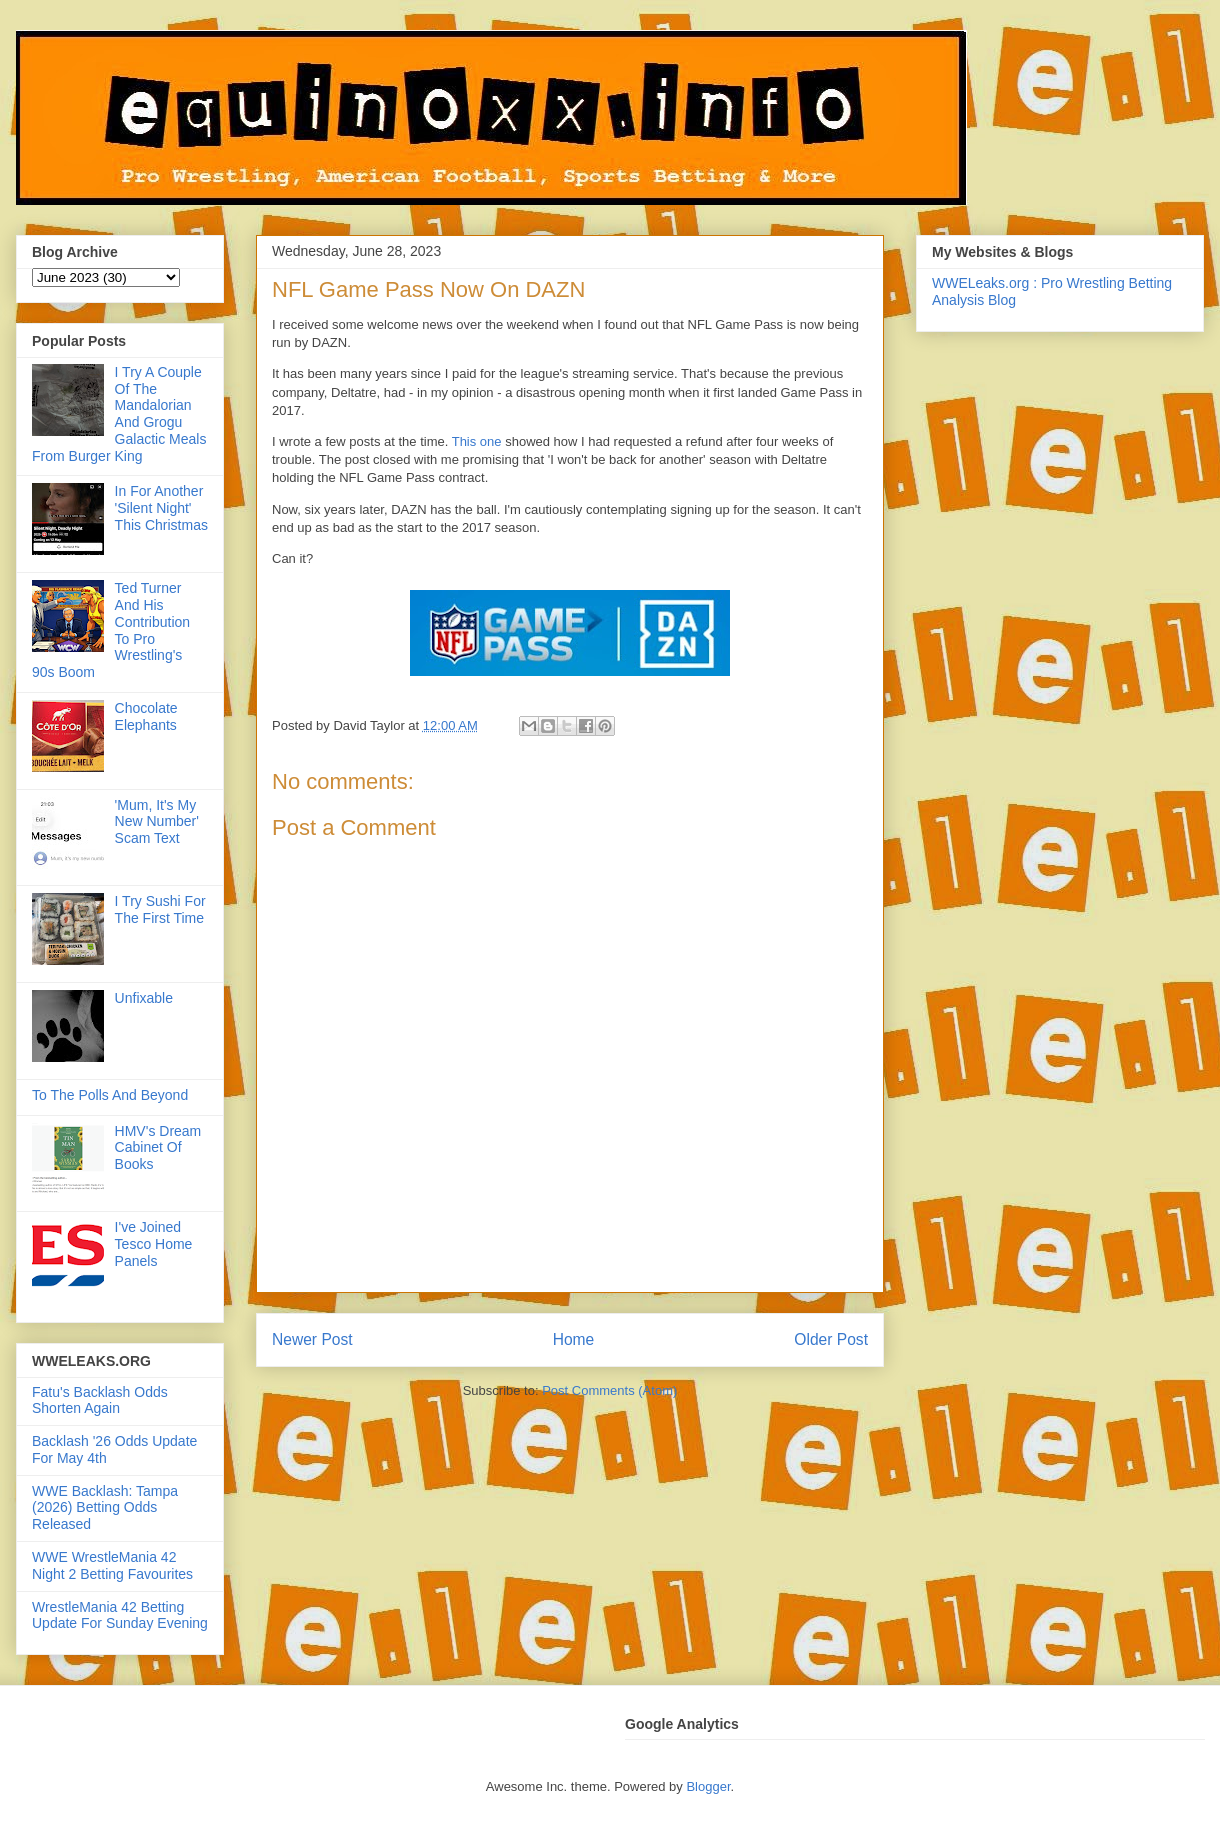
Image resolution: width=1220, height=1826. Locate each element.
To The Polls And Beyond (110, 1095)
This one (477, 441)
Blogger (708, 1786)
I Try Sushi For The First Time (160, 909)
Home (574, 1339)
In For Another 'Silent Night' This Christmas (161, 508)
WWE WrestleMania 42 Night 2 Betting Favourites (112, 1565)
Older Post (831, 1339)
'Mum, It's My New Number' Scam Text (157, 822)
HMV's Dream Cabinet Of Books (158, 1148)
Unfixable (144, 998)
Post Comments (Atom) (609, 1390)
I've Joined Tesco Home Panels (154, 1244)
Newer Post (312, 1339)
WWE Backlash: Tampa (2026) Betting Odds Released (105, 1508)
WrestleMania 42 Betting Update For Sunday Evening (120, 1615)
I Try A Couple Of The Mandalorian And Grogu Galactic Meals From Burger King (119, 414)
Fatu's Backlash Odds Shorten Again (100, 1400)
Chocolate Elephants (146, 716)
